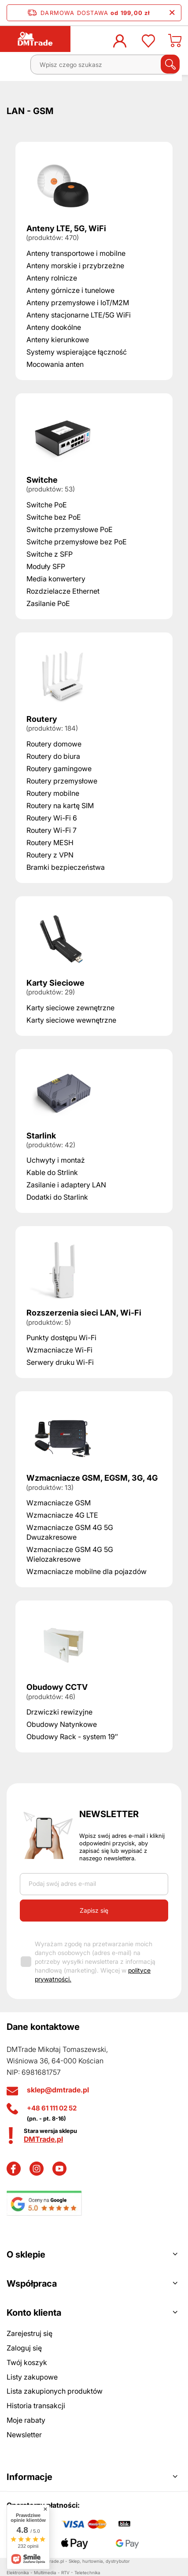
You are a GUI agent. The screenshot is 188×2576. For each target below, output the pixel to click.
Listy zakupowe (32, 2377)
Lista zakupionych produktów (55, 2391)
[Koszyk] (175, 43)
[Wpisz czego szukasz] (104, 64)
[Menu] (16, 68)
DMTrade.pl (43, 2139)
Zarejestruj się (29, 2333)
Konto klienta (34, 2312)
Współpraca (32, 2283)
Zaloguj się (24, 2347)
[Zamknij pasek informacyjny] (172, 12)
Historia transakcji (36, 2405)
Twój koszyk (27, 2362)
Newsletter (109, 1814)
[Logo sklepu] (35, 39)
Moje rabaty (26, 2420)
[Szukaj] (170, 64)
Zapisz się (94, 1910)
